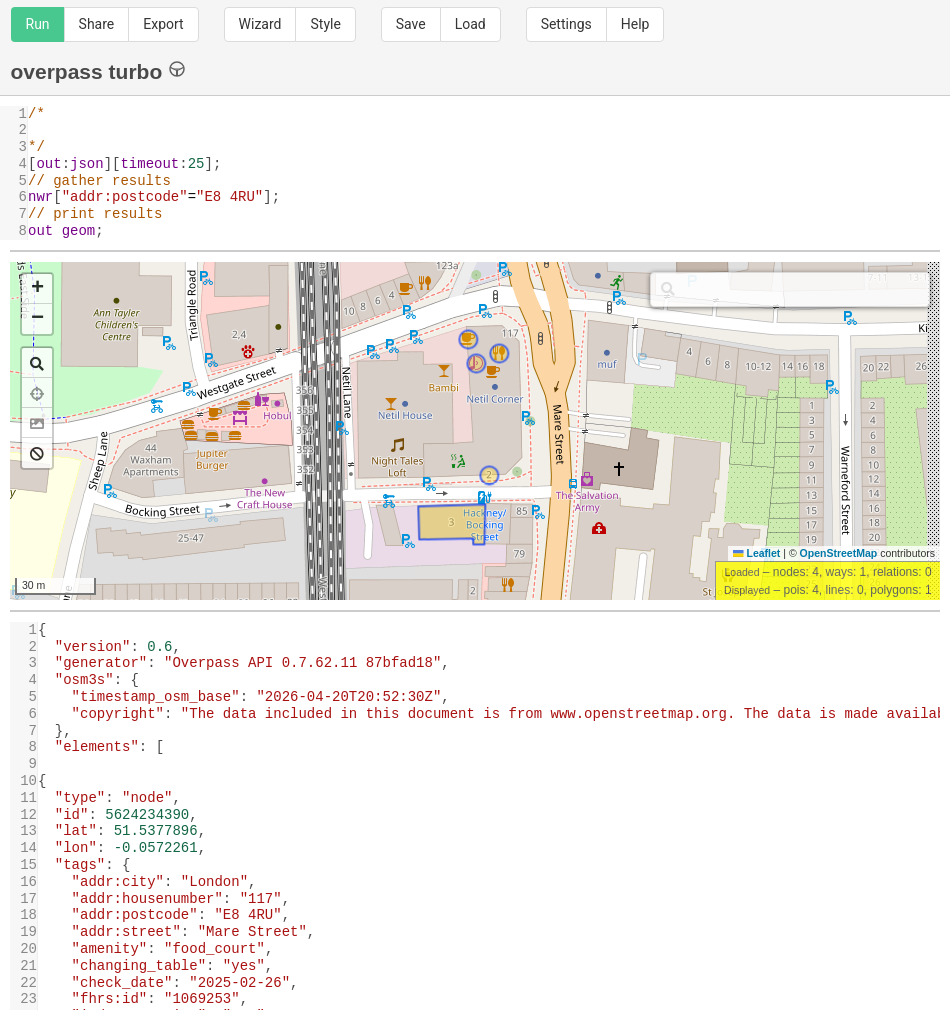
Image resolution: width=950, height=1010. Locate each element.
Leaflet (756, 553)
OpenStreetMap (839, 553)
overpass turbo (98, 70)
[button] (37, 289)
